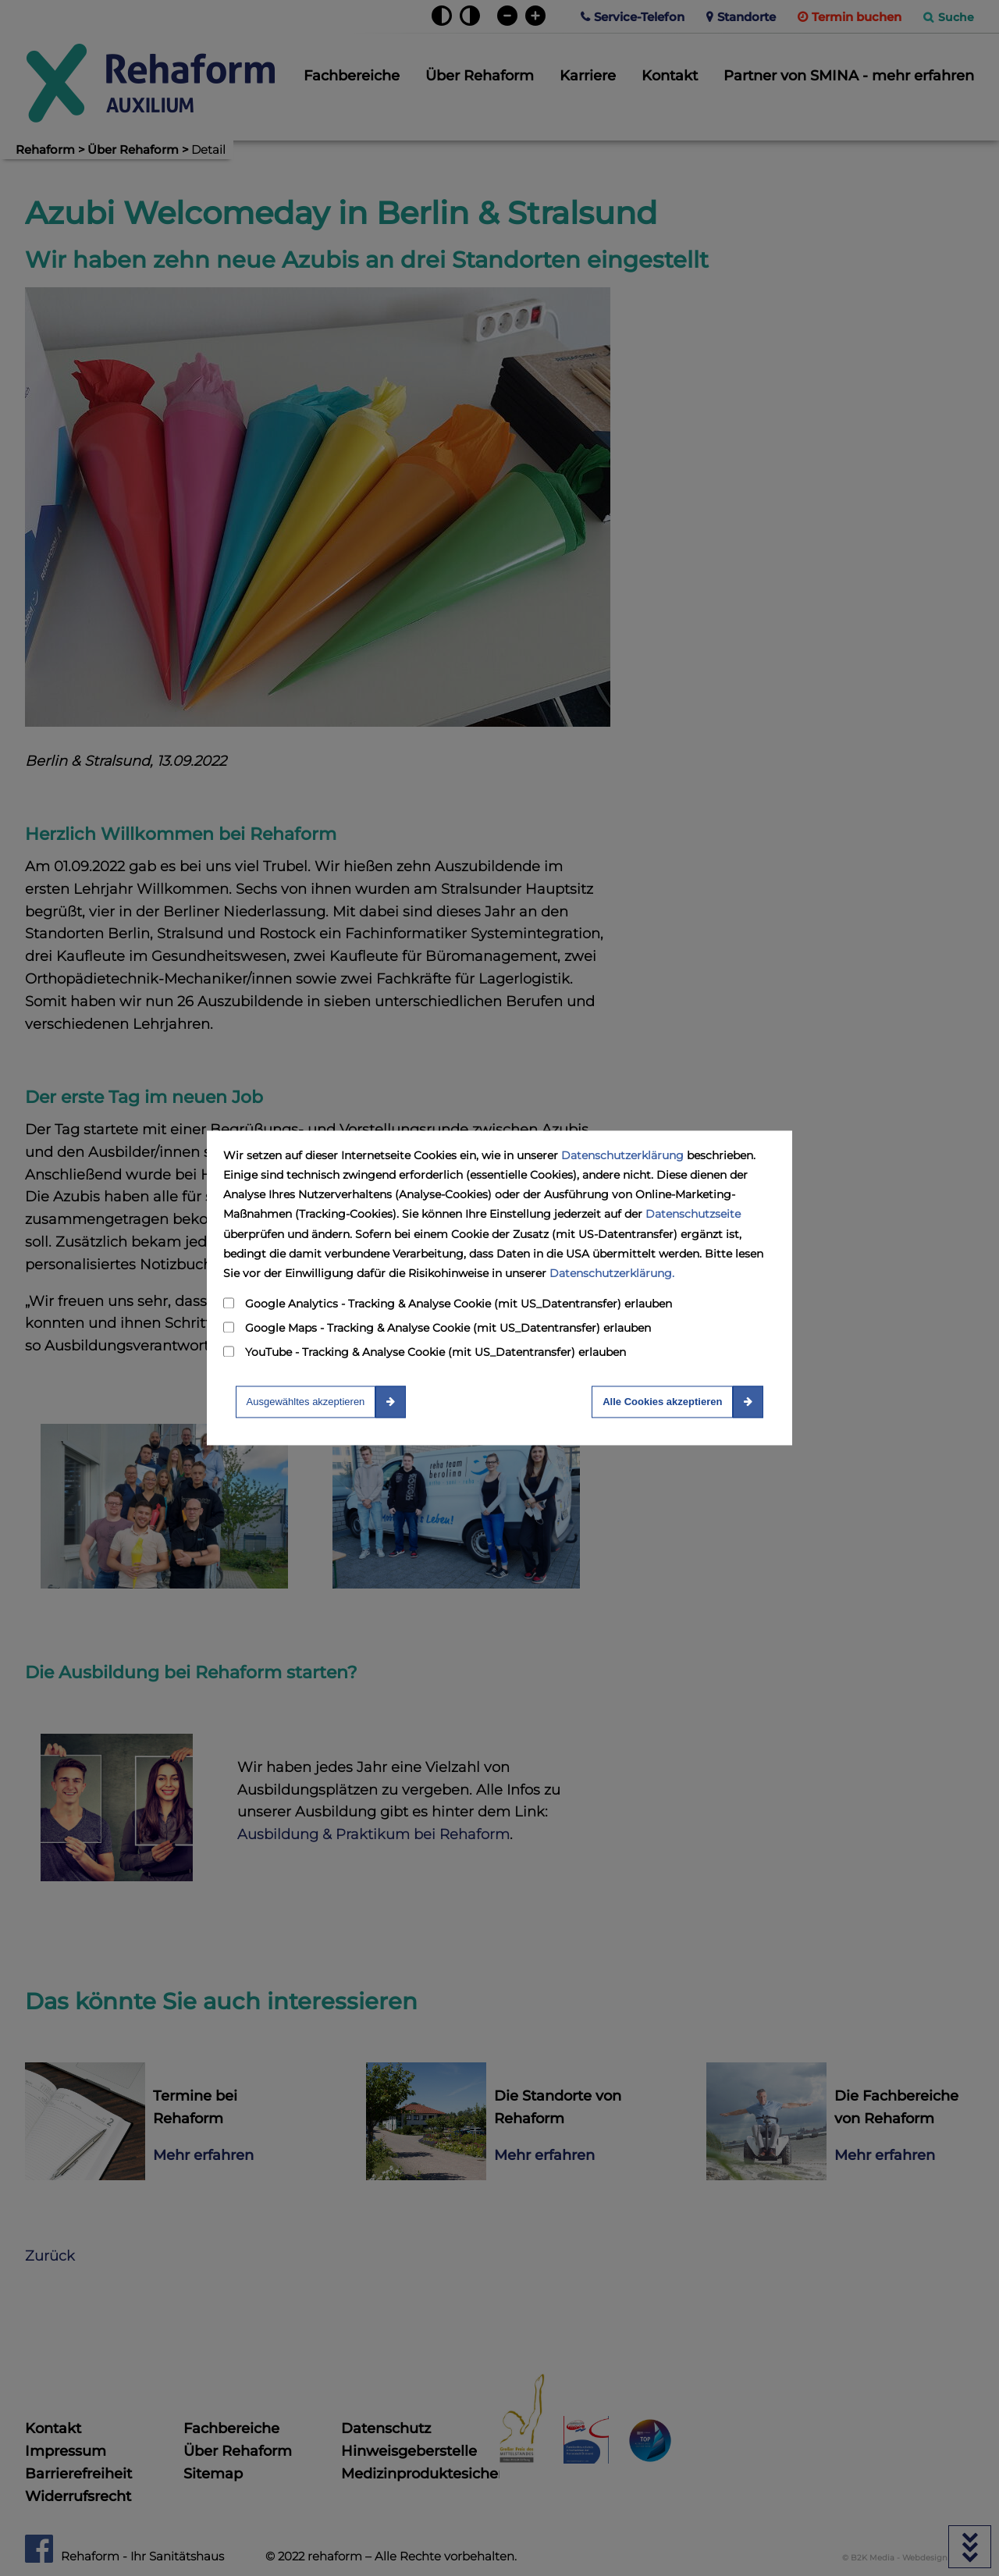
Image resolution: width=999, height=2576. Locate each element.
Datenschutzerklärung (622, 1155)
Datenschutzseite (693, 1215)
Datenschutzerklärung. (611, 1273)
